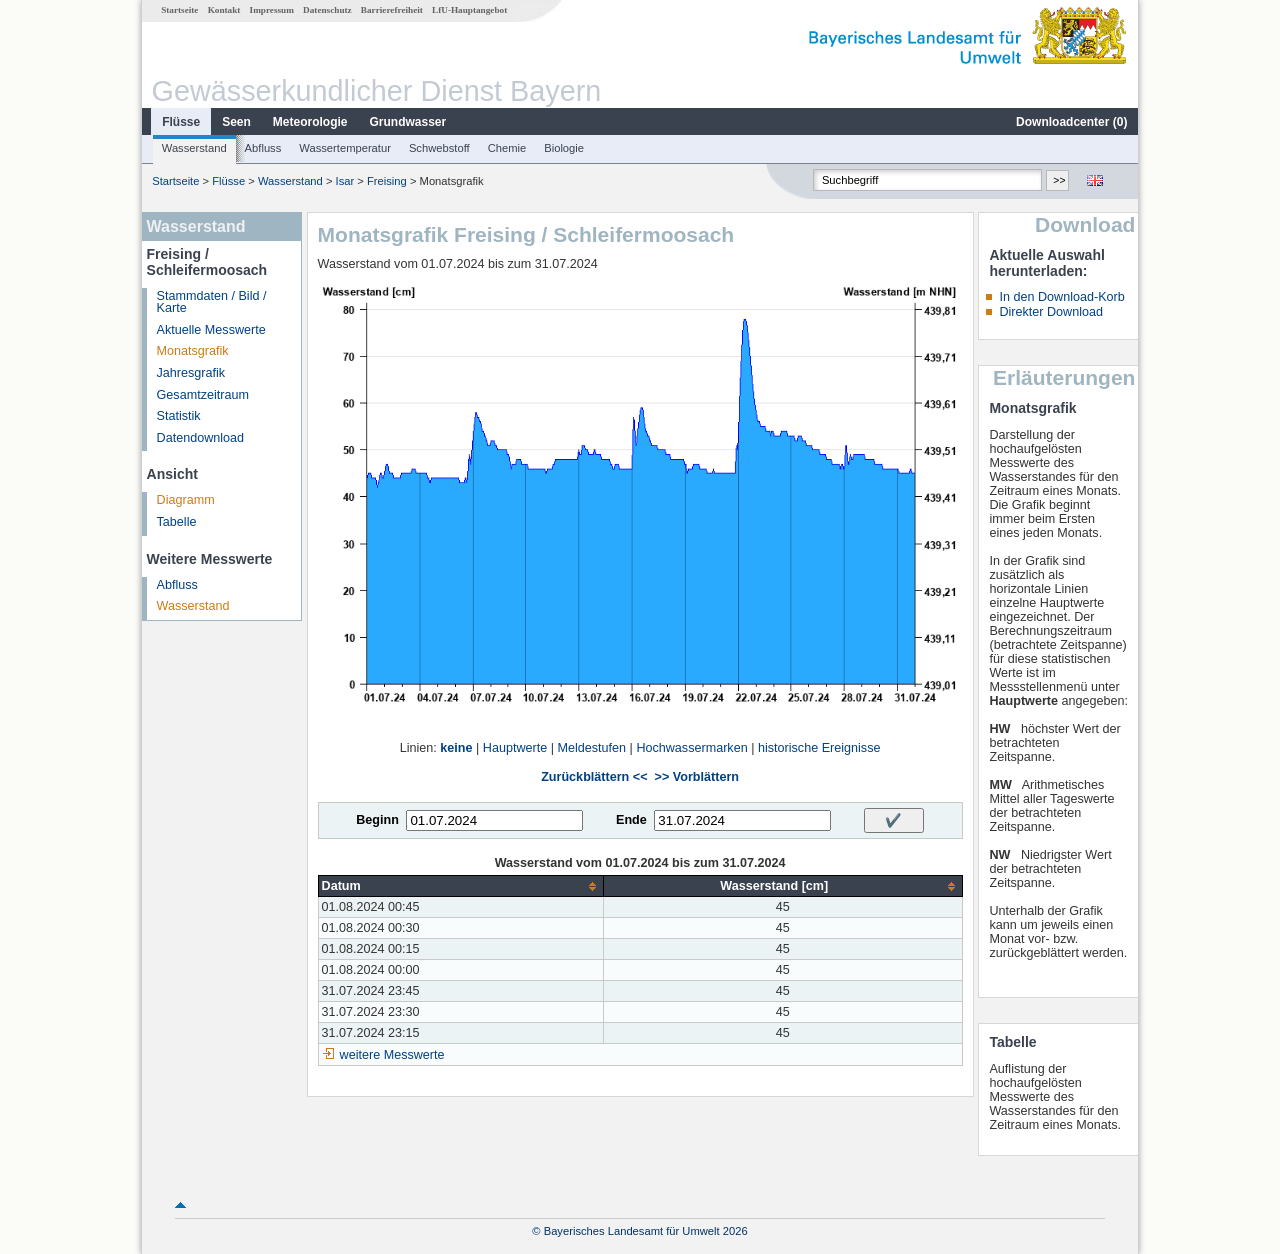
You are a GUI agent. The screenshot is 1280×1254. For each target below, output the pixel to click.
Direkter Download (1051, 312)
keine (456, 748)
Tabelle (177, 522)
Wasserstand (194, 148)
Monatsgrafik (193, 351)
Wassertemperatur (345, 148)
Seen (236, 122)
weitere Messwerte (392, 1055)
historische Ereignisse (819, 748)
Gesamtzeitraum (203, 395)
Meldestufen (591, 748)
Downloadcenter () (1071, 122)
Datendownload (201, 438)
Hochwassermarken (691, 748)
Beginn (377, 820)
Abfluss (263, 148)
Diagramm (186, 500)
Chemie (507, 148)
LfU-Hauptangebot (469, 10)
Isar (345, 181)
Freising (387, 181)
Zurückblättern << (594, 777)
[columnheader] (460, 886)
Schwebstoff (439, 148)
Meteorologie (310, 122)
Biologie (564, 148)
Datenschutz (327, 10)
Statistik (179, 416)
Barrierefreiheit (392, 10)
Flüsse (181, 122)
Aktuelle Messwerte (211, 330)
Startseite (179, 10)
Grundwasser (408, 122)
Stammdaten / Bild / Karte (212, 302)
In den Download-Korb (1061, 297)
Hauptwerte (515, 748)
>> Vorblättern (697, 777)
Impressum (272, 10)
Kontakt (224, 10)
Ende (631, 820)
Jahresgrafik (191, 373)
